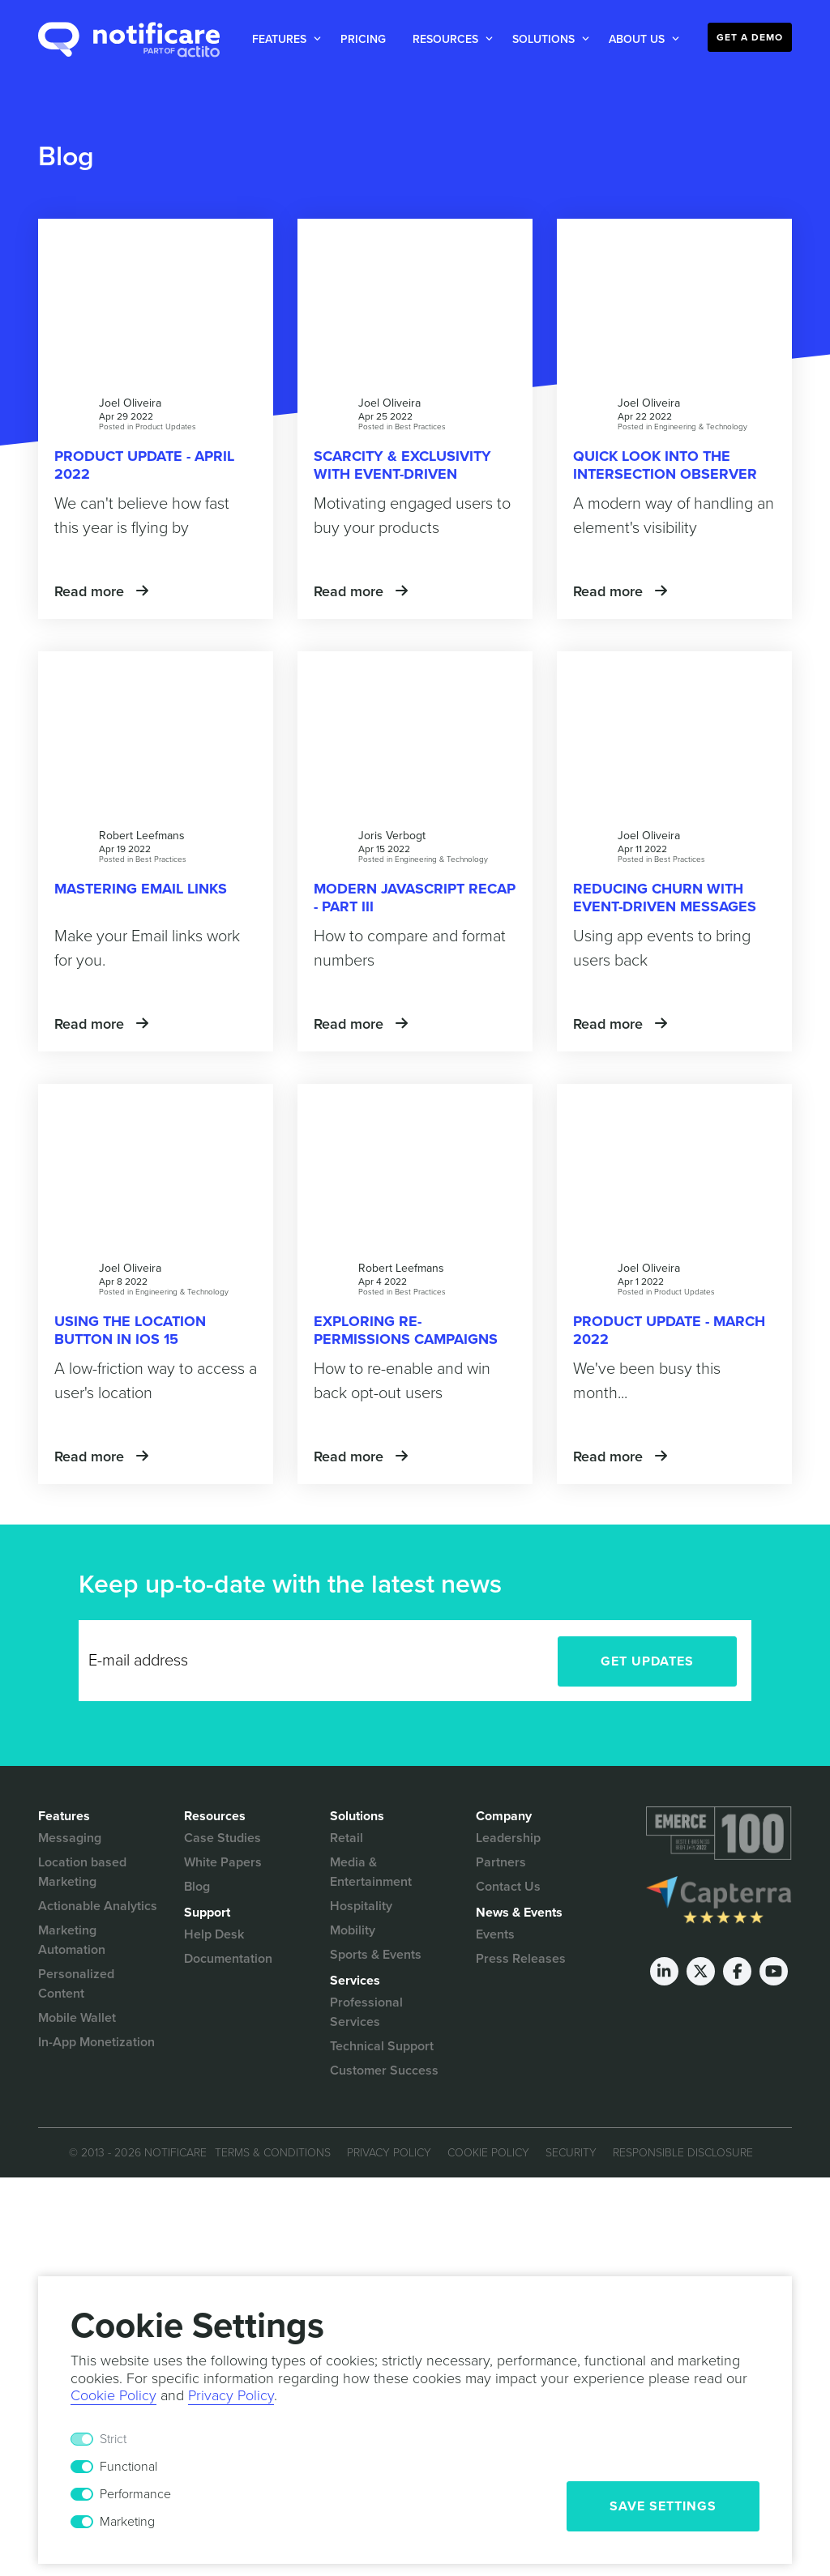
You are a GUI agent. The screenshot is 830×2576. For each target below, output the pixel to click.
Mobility (352, 1930)
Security (571, 2153)
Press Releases (521, 1959)
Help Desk (214, 1934)
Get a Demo (750, 37)
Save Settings (663, 2506)
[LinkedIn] (664, 1971)
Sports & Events (375, 1955)
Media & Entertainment (371, 1872)
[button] (283, 39)
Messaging (69, 1838)
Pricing (363, 39)
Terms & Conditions (273, 2153)
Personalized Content (76, 1984)
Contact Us (508, 1887)
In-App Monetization (96, 2042)
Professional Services (366, 2012)
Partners (501, 1862)
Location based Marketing (82, 1872)
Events (495, 1934)
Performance (135, 2494)
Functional (128, 2467)
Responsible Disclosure (683, 2153)
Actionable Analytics (97, 1906)
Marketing (127, 2522)
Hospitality (361, 1906)
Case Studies (222, 1838)
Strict (113, 2439)
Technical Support (382, 2046)
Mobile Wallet (77, 2018)
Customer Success (384, 2070)
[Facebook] (737, 1971)
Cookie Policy (488, 2153)
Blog (197, 1887)
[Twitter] (701, 1971)
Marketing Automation (71, 1940)
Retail (346, 1838)
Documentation (228, 1959)
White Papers (223, 1862)
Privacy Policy (389, 2153)
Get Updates (647, 1661)
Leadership (508, 1838)
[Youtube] (773, 1971)
